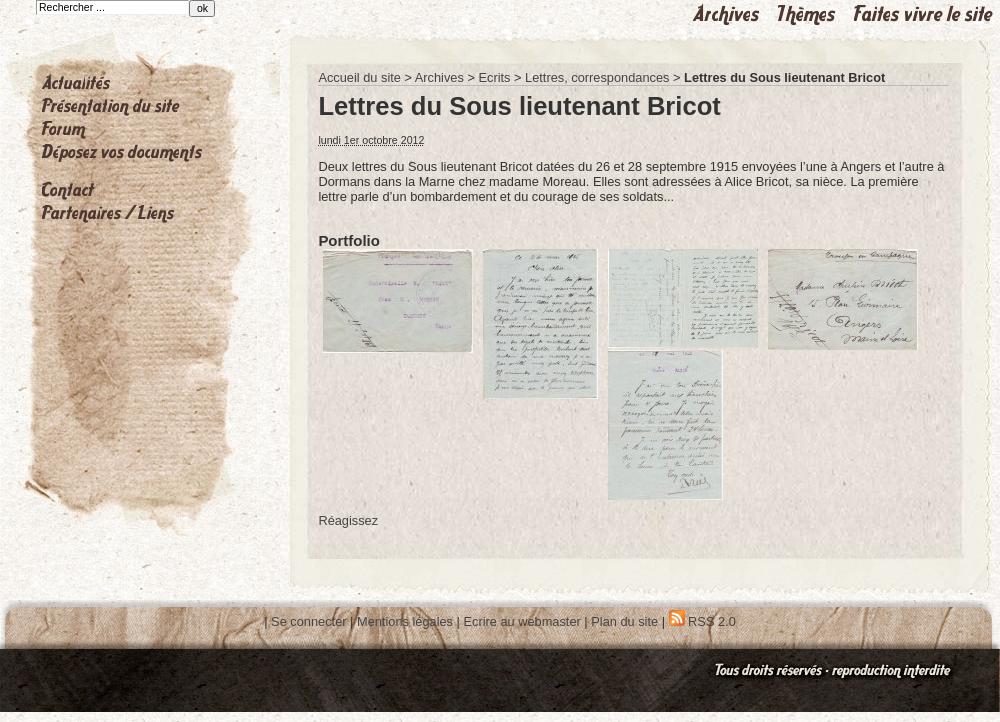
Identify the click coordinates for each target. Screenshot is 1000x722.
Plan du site (624, 621)
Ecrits (494, 77)
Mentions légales (405, 621)
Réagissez (348, 520)
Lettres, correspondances (597, 77)
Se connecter (308, 621)
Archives (439, 77)
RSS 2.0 (702, 621)
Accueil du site (359, 77)
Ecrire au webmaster (521, 621)
